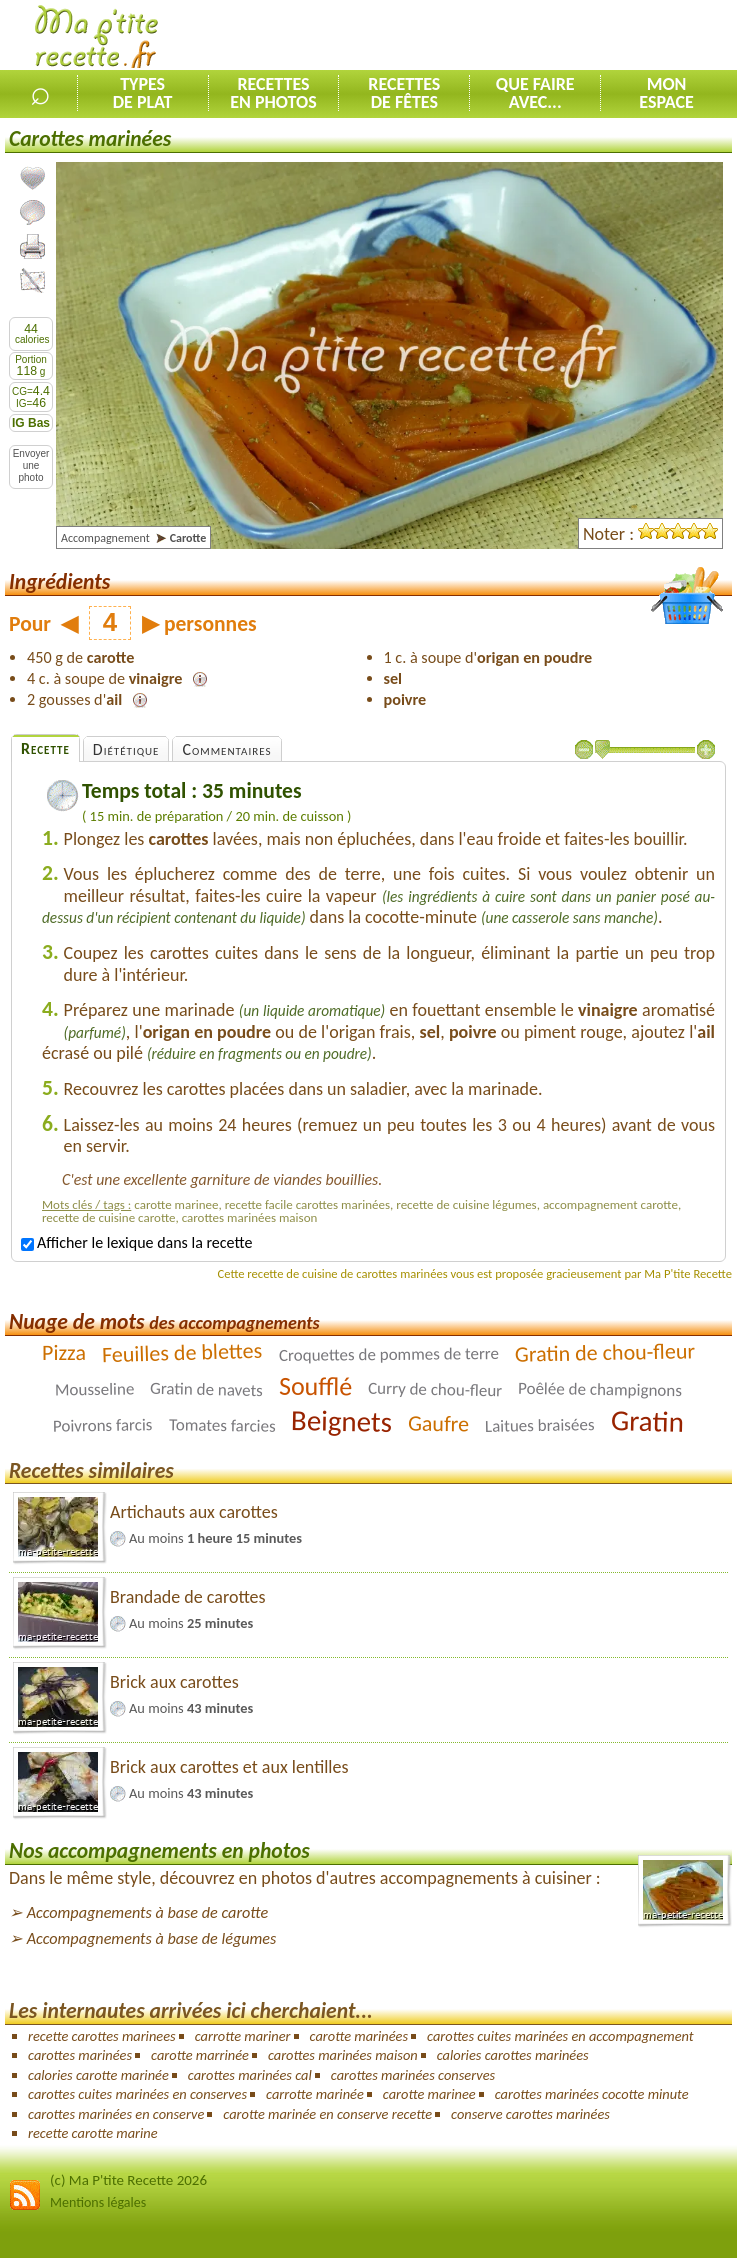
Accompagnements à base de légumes (152, 1938)
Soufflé (316, 1385)
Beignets (342, 1421)
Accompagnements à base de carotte (147, 1912)
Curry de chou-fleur (435, 1389)
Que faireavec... (535, 93)
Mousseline (95, 1389)
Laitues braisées (540, 1425)
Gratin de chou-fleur (604, 1352)
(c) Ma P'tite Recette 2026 (128, 2180)
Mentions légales (98, 2202)
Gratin (648, 1421)
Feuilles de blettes (182, 1352)
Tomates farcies (222, 1425)
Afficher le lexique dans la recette (136, 1242)
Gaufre (438, 1423)
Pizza (64, 1352)
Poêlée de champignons (600, 1389)
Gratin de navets (206, 1389)
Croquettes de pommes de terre (388, 1354)
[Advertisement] (503, 36)
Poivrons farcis (103, 1425)
